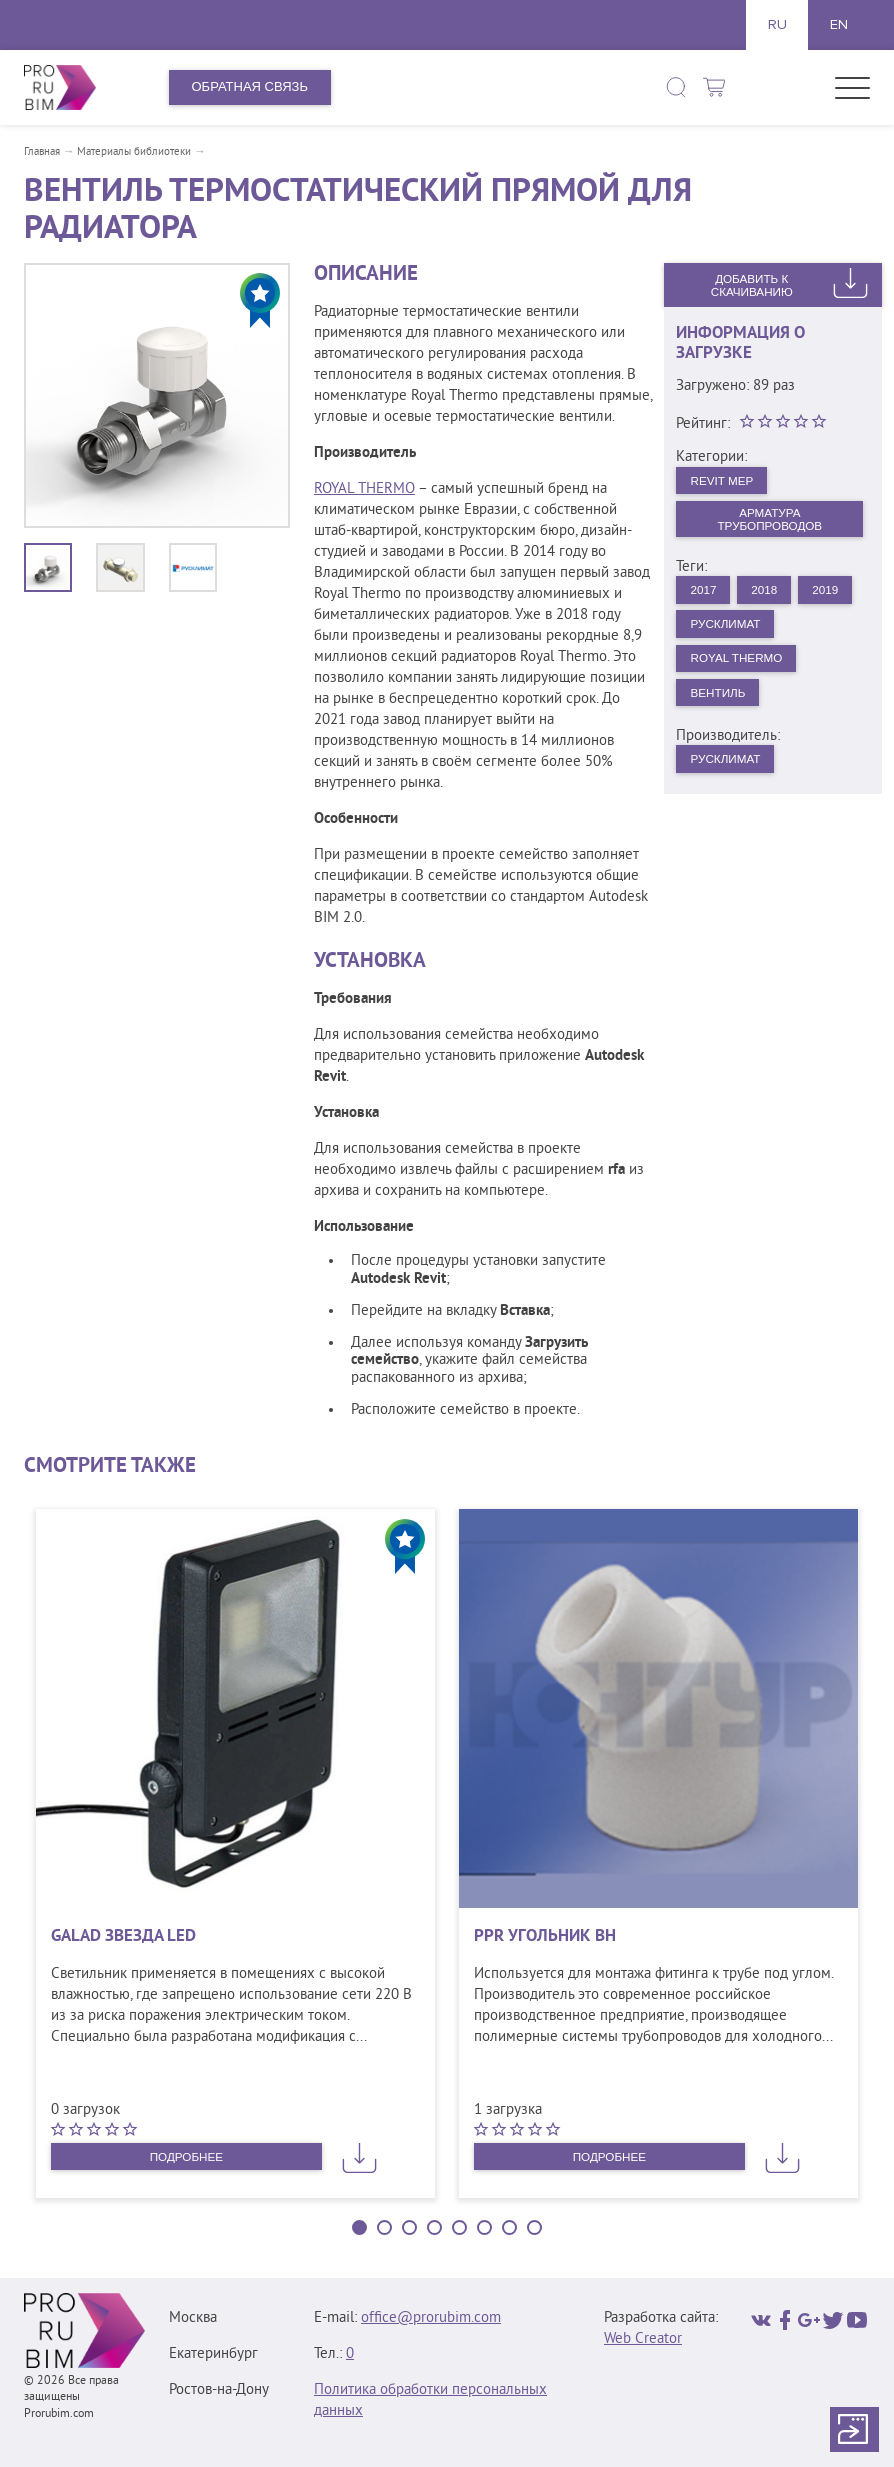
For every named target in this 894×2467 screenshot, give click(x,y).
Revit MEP (727, 481)
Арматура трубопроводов (769, 524)
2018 (774, 599)
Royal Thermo (743, 674)
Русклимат (799, 636)
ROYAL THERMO (364, 489)
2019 (706, 636)
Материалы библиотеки (134, 152)
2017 (706, 599)
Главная (42, 152)
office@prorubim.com (431, 2318)
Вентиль (722, 711)
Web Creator (643, 2339)
